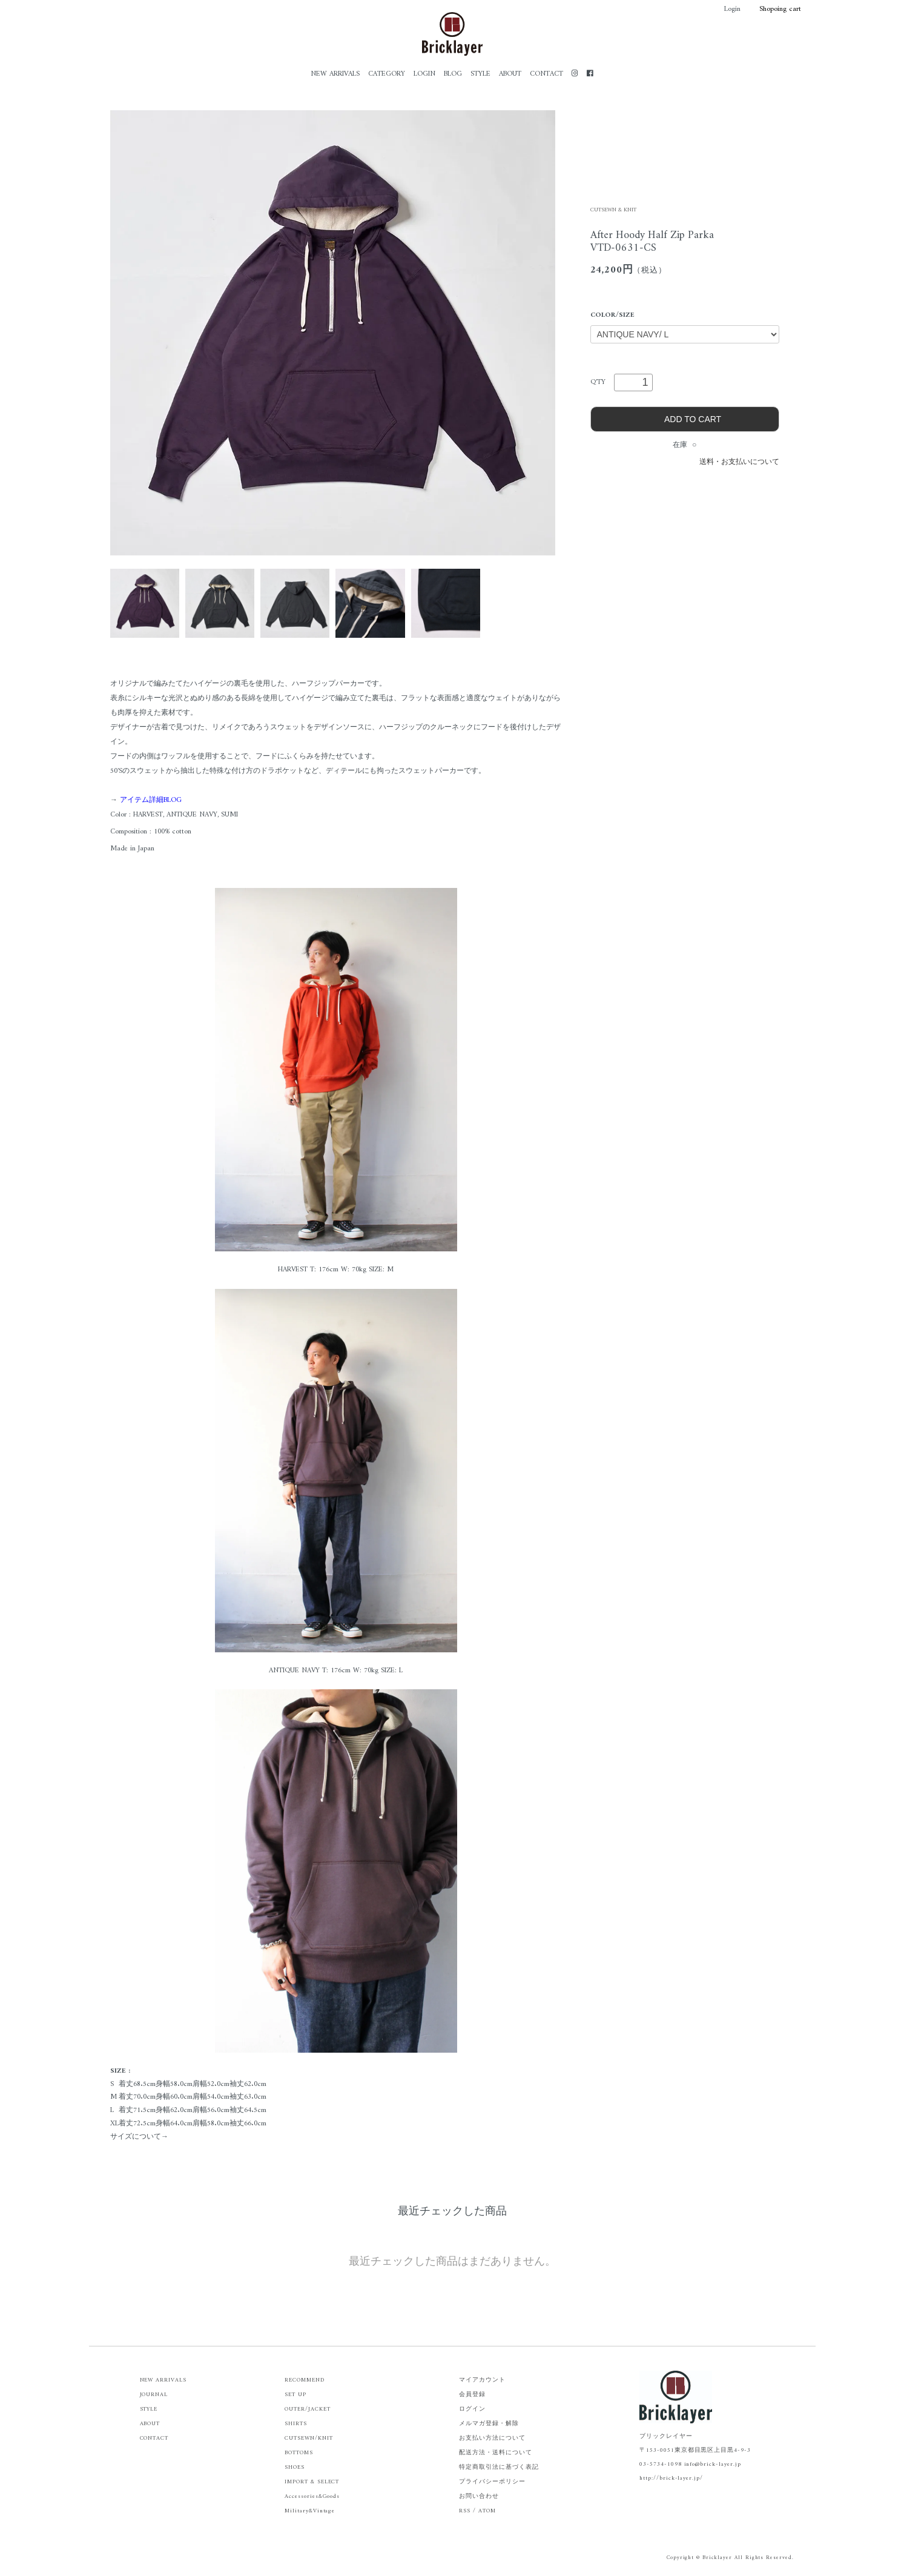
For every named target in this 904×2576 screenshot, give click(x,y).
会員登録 (472, 2394)
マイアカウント (482, 2380)
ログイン (472, 2409)
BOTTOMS (299, 2453)
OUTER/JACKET (308, 2409)
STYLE (480, 74)
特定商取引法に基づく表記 (499, 2467)
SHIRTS (296, 2424)
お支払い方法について (492, 2438)
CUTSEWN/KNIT (309, 2438)
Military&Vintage (310, 2511)
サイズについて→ (139, 2137)
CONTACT (546, 74)
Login (726, 9)
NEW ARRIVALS (335, 74)
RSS (464, 2511)
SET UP (295, 2394)
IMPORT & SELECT (312, 2482)
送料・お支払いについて (739, 462)
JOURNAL (154, 2394)
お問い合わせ (479, 2496)
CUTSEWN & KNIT (613, 210)
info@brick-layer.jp (712, 2464)
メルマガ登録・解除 (489, 2424)
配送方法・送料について (495, 2453)
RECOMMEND (305, 2380)
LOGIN (424, 74)
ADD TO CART (684, 419)
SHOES (295, 2467)
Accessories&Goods (312, 2496)
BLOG (453, 74)
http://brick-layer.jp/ (671, 2478)
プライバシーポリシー (492, 2482)
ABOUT (510, 74)
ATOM (487, 2511)
